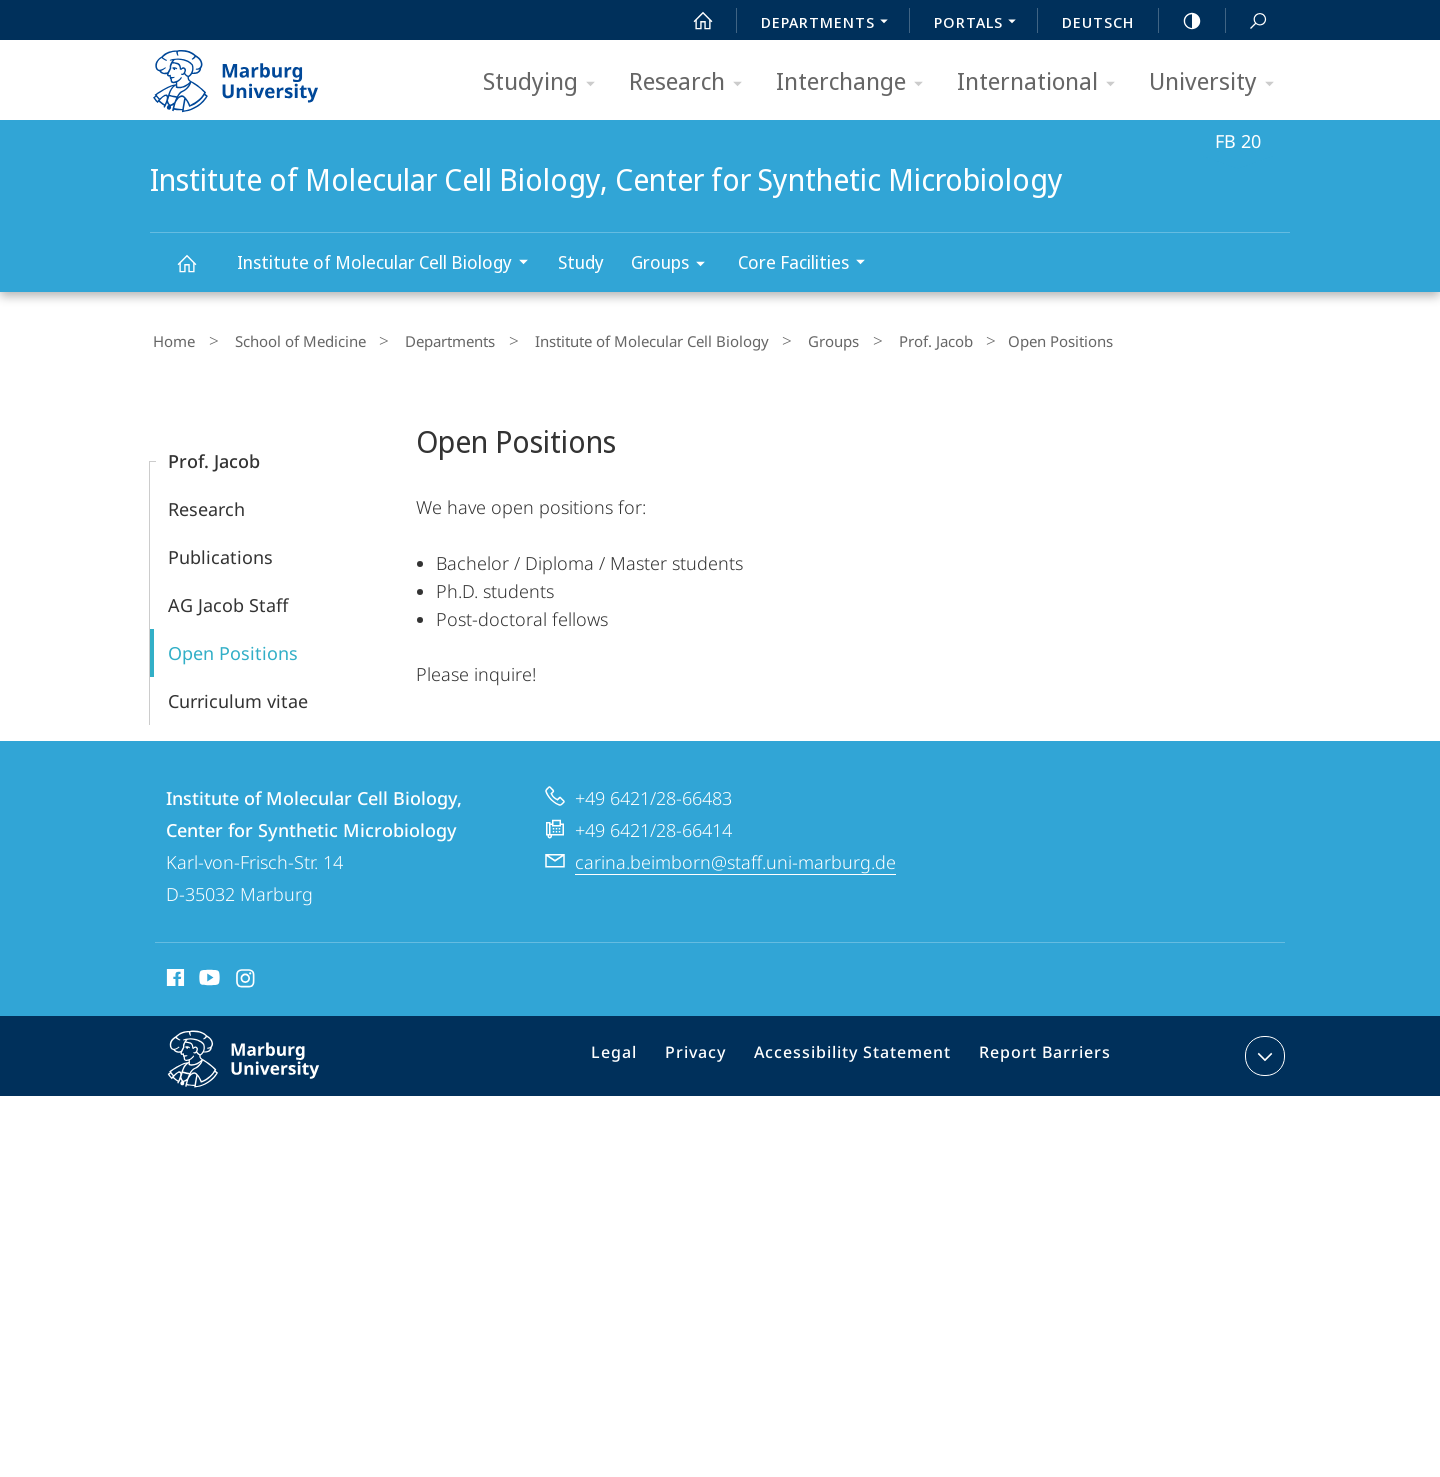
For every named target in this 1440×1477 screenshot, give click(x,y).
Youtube (207, 976)
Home (171, 339)
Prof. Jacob (865, 339)
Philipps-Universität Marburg (265, 1070)
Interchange (856, 82)
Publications (220, 552)
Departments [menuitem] (830, 24)
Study (581, 262)
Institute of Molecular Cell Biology (389, 264)
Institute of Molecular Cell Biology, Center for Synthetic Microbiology (198, 272)
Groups (674, 265)
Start (692, 21)
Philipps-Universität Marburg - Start (257, 74)
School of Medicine (283, 339)
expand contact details (1262, 1051)
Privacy (714, 1055)
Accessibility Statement (860, 1055)
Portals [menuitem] (980, 24)
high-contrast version (1181, 21)
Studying (545, 82)
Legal (640, 1055)
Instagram (246, 976)
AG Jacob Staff (228, 600)
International (1042, 82)
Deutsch (1098, 22)
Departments (420, 339)
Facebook (173, 976)
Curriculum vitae (238, 696)
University (1218, 82)
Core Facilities (808, 264)
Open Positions (233, 648)
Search (1247, 21)
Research (692, 82)
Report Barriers (1039, 1055)
